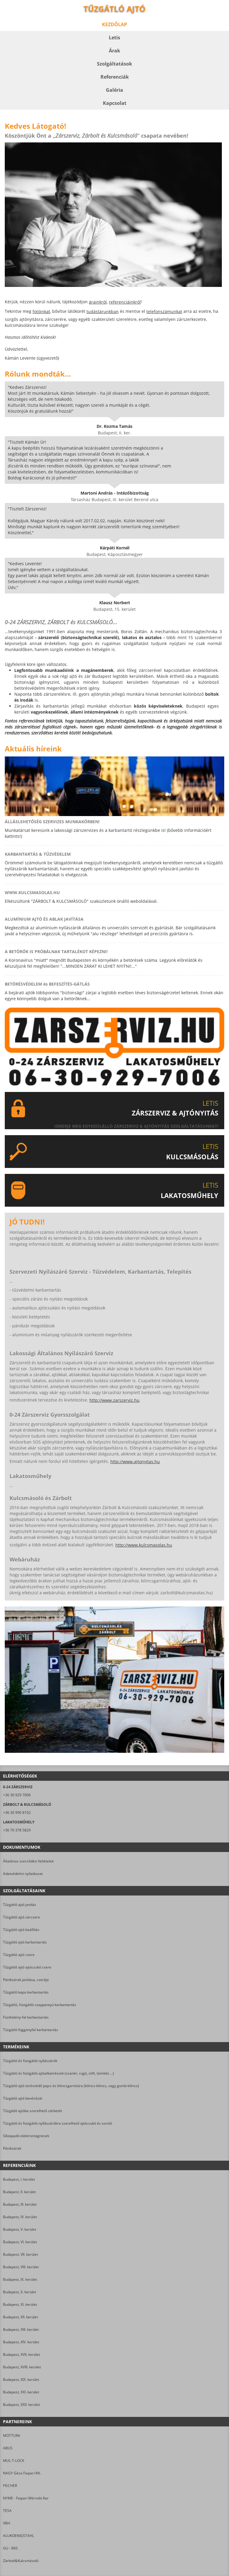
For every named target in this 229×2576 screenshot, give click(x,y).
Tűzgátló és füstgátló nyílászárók (30, 2060)
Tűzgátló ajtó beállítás (21, 1929)
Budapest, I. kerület (19, 2179)
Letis (114, 37)
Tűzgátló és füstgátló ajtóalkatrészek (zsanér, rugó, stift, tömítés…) (58, 2073)
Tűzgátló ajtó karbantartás (25, 1942)
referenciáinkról (125, 302)
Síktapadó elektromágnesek (26, 2135)
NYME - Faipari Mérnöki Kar (26, 2498)
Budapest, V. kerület (19, 2229)
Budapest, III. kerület (20, 2204)
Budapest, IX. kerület (20, 2279)
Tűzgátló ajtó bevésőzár (23, 2098)
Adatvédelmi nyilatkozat (23, 1873)
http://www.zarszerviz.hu (114, 1400)
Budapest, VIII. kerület (21, 2266)
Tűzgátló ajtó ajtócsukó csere (27, 1967)
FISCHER (10, 2485)
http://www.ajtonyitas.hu (135, 1461)
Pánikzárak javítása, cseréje (26, 1979)
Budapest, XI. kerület (20, 2304)
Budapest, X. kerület (19, 2291)
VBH (6, 2523)
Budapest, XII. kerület (20, 2316)
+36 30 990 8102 (17, 1812)
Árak (114, 50)
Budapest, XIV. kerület (21, 2341)
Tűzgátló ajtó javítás (19, 1904)
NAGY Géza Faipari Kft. (22, 2473)
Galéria (114, 90)
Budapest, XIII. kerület (21, 2329)
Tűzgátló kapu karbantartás (26, 1992)
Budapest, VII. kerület (20, 2254)
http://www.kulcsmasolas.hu (143, 1545)
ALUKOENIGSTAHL (18, 2535)
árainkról (98, 302)
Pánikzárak (12, 2148)
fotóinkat (41, 311)
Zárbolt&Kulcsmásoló (20, 2560)
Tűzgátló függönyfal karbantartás (30, 2029)
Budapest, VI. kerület (20, 2241)
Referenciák (114, 77)
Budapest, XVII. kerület (21, 2354)
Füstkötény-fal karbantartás (26, 2017)
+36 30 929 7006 (17, 1794)
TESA (7, 2510)
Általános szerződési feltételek (28, 1861)
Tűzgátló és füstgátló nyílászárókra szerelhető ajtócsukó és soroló (57, 2123)
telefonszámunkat (164, 311)
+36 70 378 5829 (17, 1830)
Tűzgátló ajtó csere (19, 1954)
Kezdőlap (114, 24)
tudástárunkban (102, 311)
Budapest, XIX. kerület (21, 2379)
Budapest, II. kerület (19, 2191)
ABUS (8, 2448)
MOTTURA (11, 2435)
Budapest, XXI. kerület (21, 2392)
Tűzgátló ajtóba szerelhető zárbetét (32, 2110)
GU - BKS (10, 2548)
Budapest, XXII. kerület (21, 2404)
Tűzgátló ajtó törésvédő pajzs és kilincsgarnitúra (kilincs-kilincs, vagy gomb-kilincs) (71, 2085)
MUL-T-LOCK (13, 2460)
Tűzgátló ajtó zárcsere (21, 1917)
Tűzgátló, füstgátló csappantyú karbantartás (39, 2004)
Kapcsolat (114, 103)
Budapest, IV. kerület (20, 2216)
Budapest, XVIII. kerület (22, 2367)
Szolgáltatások (114, 63)
